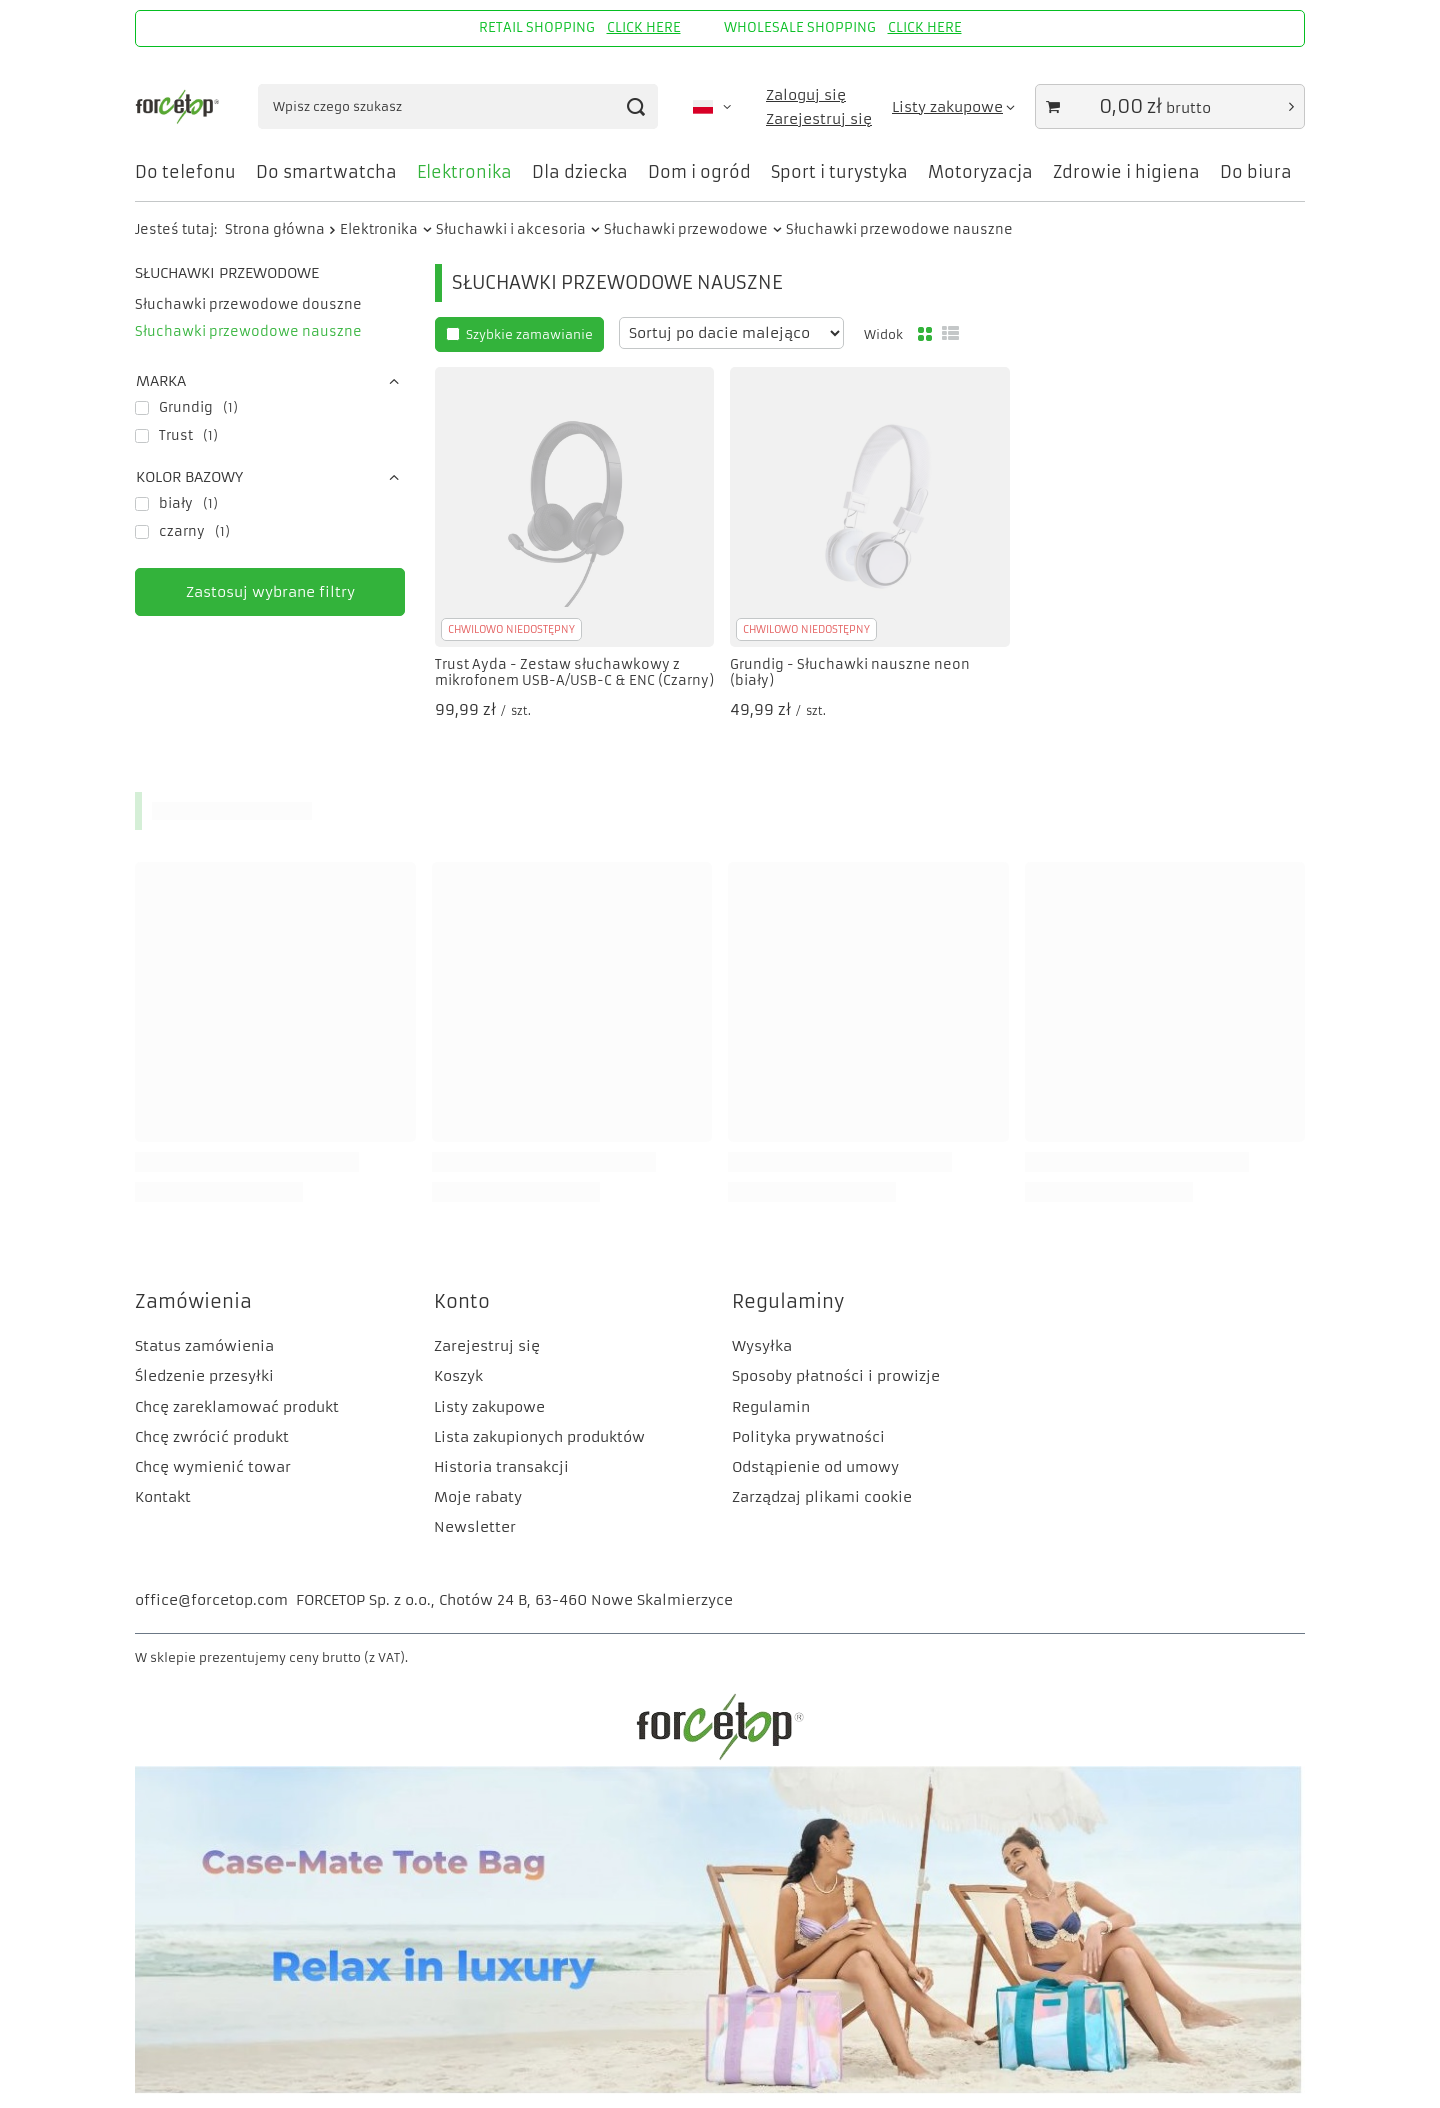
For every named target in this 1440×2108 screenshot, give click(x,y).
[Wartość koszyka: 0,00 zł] (1170, 106)
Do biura (1256, 172)
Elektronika (464, 172)
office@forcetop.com (211, 1600)
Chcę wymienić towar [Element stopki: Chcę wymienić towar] (213, 1467)
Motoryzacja (980, 172)
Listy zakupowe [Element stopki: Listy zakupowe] (489, 1407)
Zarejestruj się (819, 119)
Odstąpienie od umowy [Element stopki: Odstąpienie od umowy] (815, 1467)
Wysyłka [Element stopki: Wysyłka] (762, 1346)
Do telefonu (185, 172)
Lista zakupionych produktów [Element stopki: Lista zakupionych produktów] (539, 1437)
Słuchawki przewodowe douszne (248, 304)
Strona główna (275, 229)
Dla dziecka (580, 172)
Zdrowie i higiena (1126, 172)
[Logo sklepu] (179, 107)
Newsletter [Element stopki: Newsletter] (475, 1527)
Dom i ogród (699, 172)
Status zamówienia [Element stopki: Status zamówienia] (204, 1346)
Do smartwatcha (326, 172)
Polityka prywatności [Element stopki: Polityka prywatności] (808, 1437)
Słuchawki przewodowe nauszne (248, 331)
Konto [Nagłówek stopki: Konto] (462, 1301)
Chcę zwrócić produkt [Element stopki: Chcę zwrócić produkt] (212, 1437)
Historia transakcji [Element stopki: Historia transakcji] (501, 1467)
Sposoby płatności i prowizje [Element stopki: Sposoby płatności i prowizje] (836, 1376)
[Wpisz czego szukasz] (458, 106)
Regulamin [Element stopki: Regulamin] (771, 1407)
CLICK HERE (644, 27)
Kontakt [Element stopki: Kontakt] (163, 1497)
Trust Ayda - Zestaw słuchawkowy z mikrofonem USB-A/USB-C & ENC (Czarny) (574, 673)
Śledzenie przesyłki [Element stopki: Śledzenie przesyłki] (204, 1376)
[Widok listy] (950, 334)
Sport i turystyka (839, 172)
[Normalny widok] (925, 334)
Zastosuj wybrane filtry (270, 592)
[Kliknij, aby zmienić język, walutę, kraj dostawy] (712, 107)
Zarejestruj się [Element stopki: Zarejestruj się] (487, 1346)
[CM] (720, 2089)
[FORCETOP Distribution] (720, 1757)
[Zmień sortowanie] (731, 333)
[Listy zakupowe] (953, 107)
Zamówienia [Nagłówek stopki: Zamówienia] (193, 1301)
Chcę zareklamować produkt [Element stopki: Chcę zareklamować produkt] (237, 1407)
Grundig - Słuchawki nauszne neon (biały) (850, 673)
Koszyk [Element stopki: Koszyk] (458, 1376)
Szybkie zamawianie (529, 334)
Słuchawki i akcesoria (511, 229)
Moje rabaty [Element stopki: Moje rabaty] (478, 1497)
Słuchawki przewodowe (686, 229)
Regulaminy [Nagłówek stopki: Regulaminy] (788, 1301)
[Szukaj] (635, 106)
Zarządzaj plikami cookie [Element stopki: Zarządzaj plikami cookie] (822, 1497)
